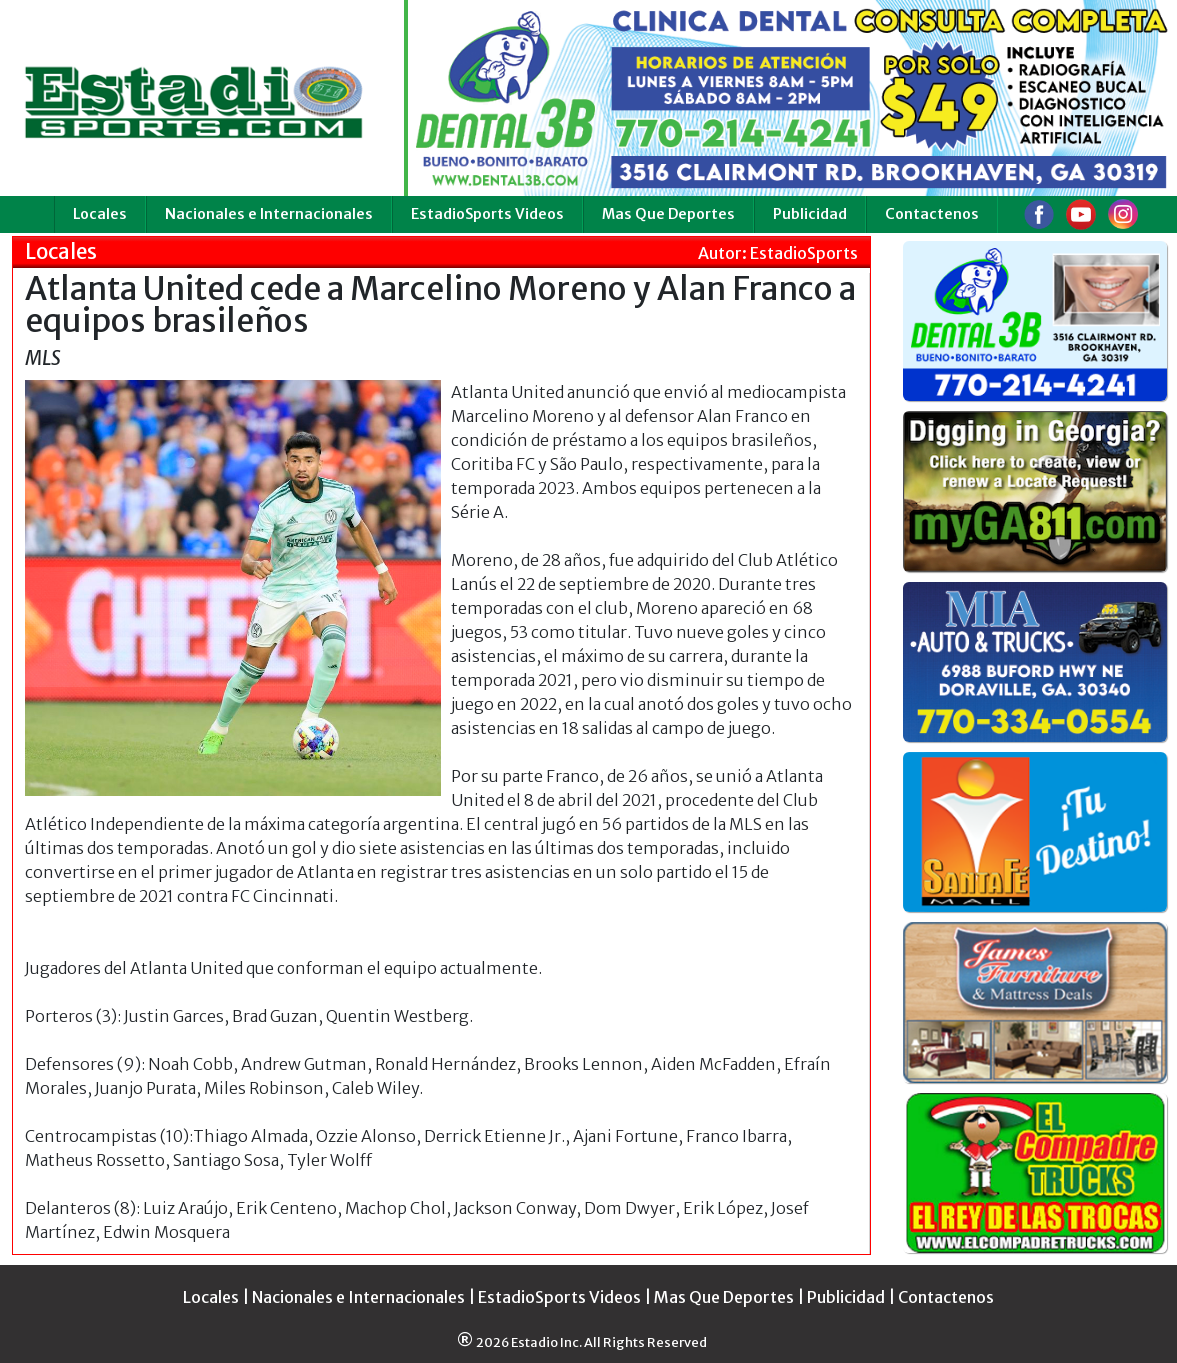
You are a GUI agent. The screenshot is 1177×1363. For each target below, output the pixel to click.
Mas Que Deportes (668, 214)
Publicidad (810, 214)
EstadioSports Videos (487, 214)
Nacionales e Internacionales (269, 214)
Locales (100, 214)
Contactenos (932, 214)
